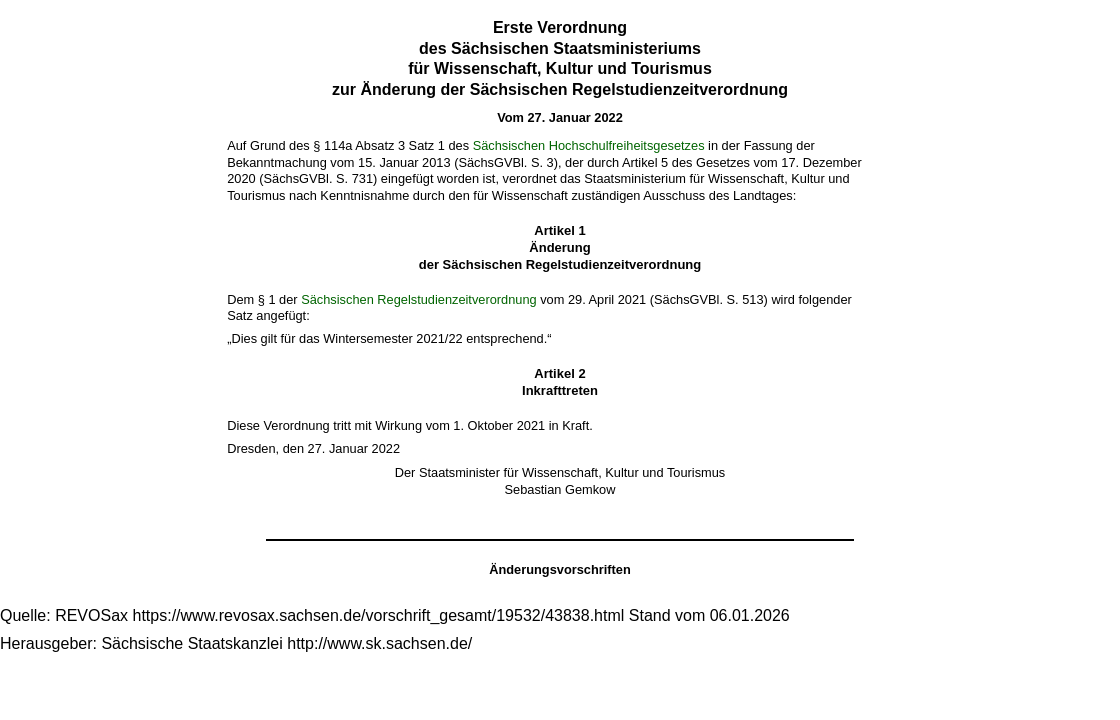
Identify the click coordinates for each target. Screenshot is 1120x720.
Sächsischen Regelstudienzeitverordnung (418, 299)
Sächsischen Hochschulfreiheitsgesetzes (589, 145)
